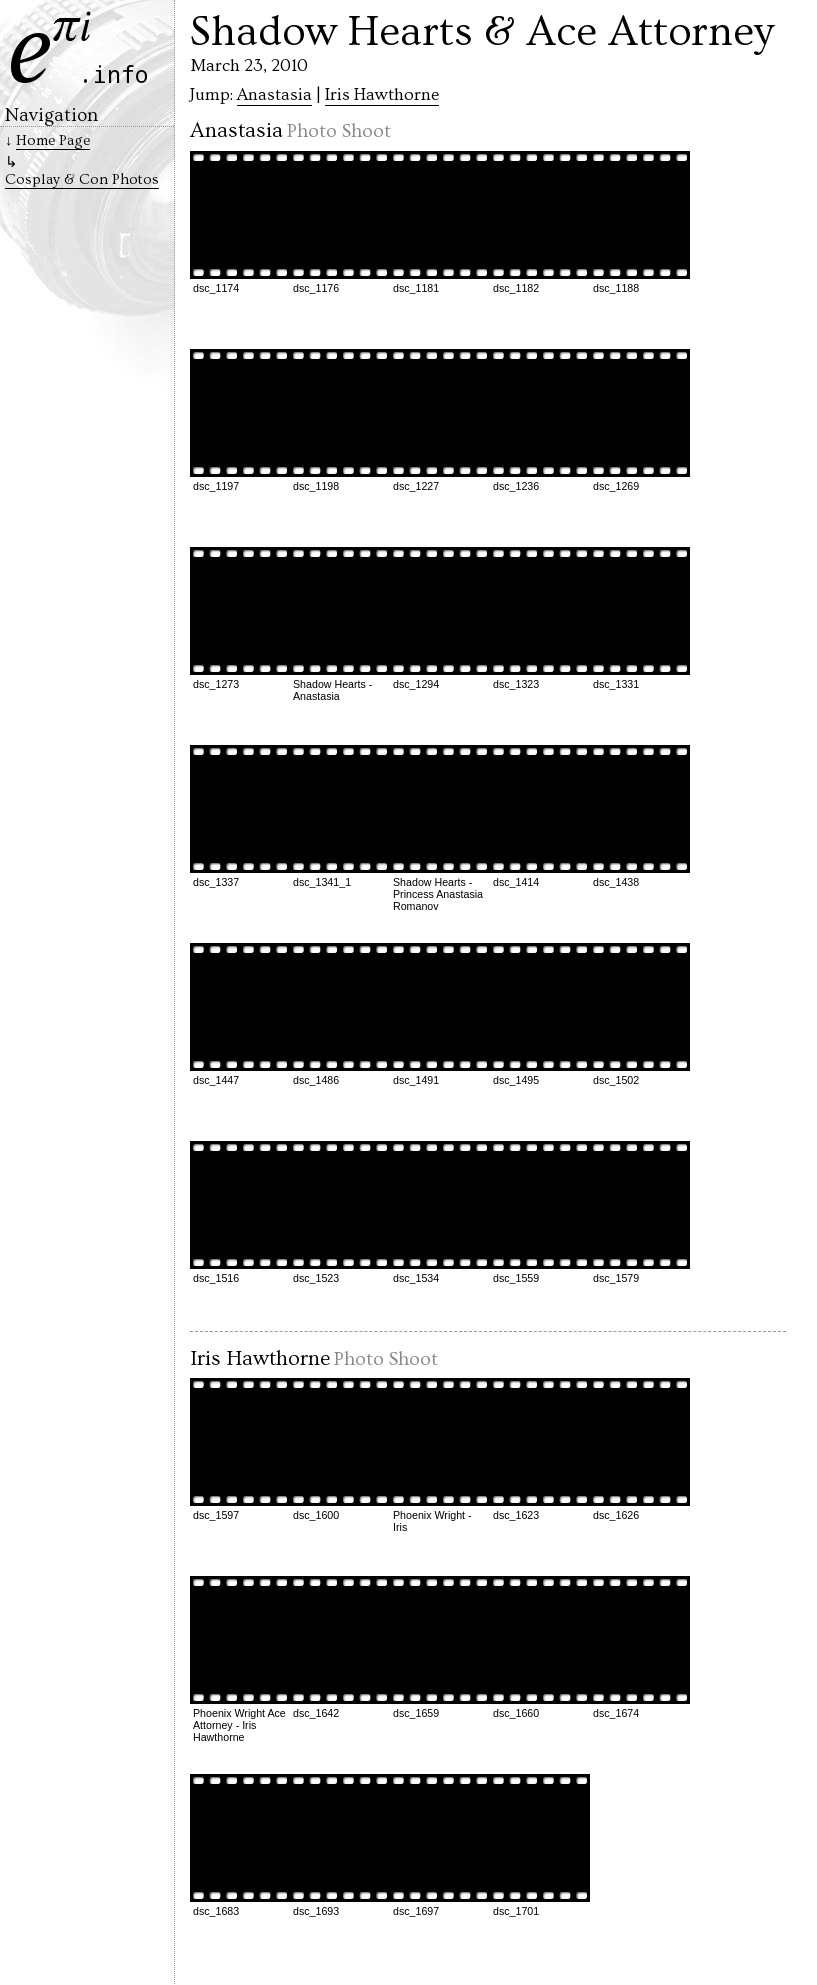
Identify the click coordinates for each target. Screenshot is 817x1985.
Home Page (53, 140)
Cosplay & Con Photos (82, 179)
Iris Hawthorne (382, 95)
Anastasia (274, 95)
